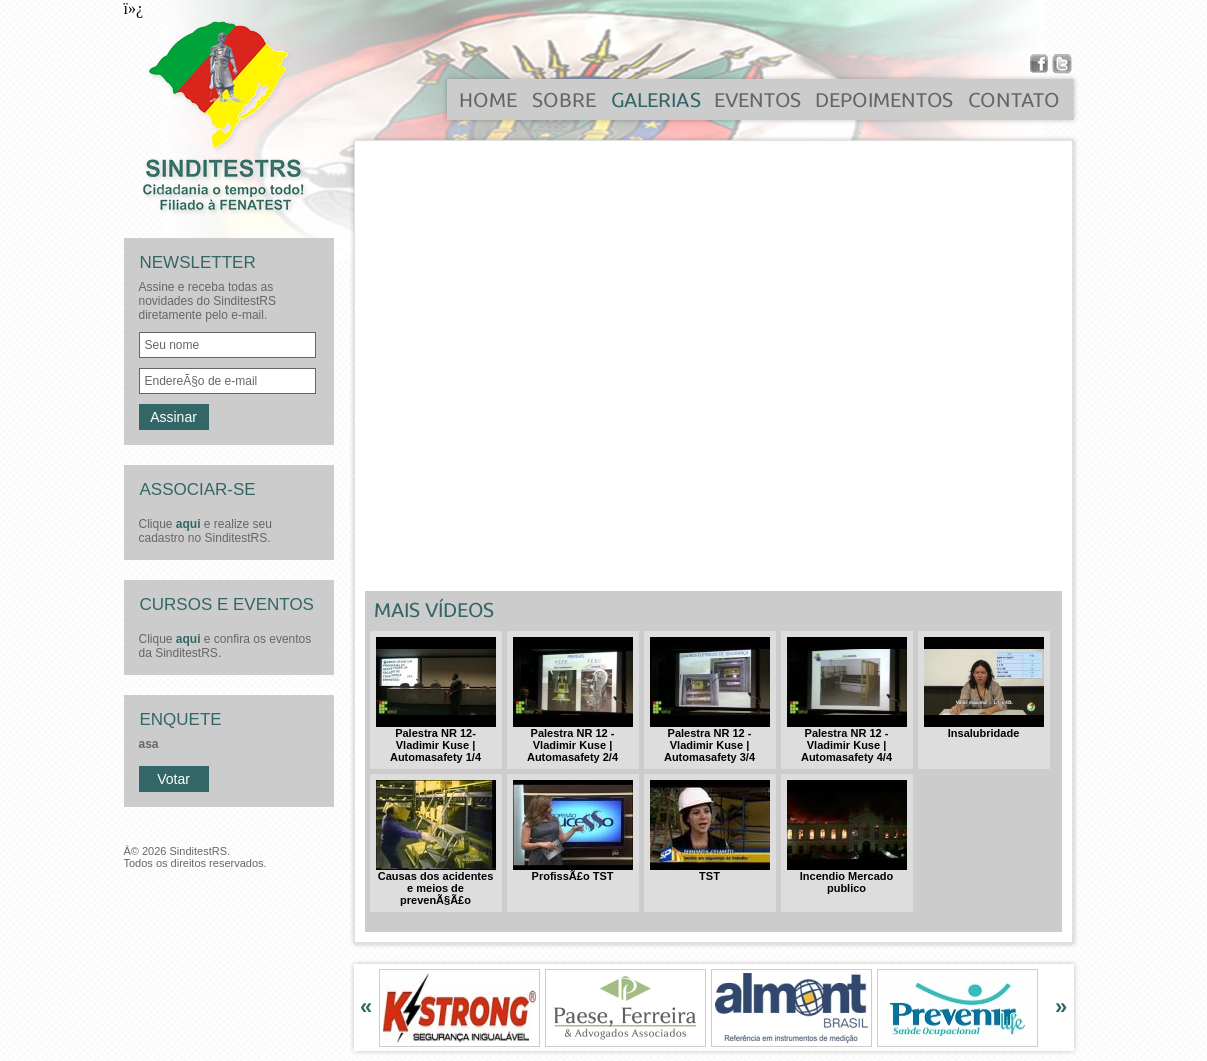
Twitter (1062, 64)
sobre (564, 106)
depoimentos (886, 106)
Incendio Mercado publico (847, 877)
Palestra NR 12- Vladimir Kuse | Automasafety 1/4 (436, 740)
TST (710, 871)
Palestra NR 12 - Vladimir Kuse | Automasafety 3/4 (710, 740)
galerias (656, 106)
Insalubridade (984, 728)
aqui (188, 524)
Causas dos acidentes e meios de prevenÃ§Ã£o (436, 883)
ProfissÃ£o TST (573, 871)
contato (1014, 106)
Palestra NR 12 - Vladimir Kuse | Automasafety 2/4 (573, 740)
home (490, 106)
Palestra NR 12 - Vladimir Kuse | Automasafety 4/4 (847, 740)
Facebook (1040, 64)
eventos (759, 106)
